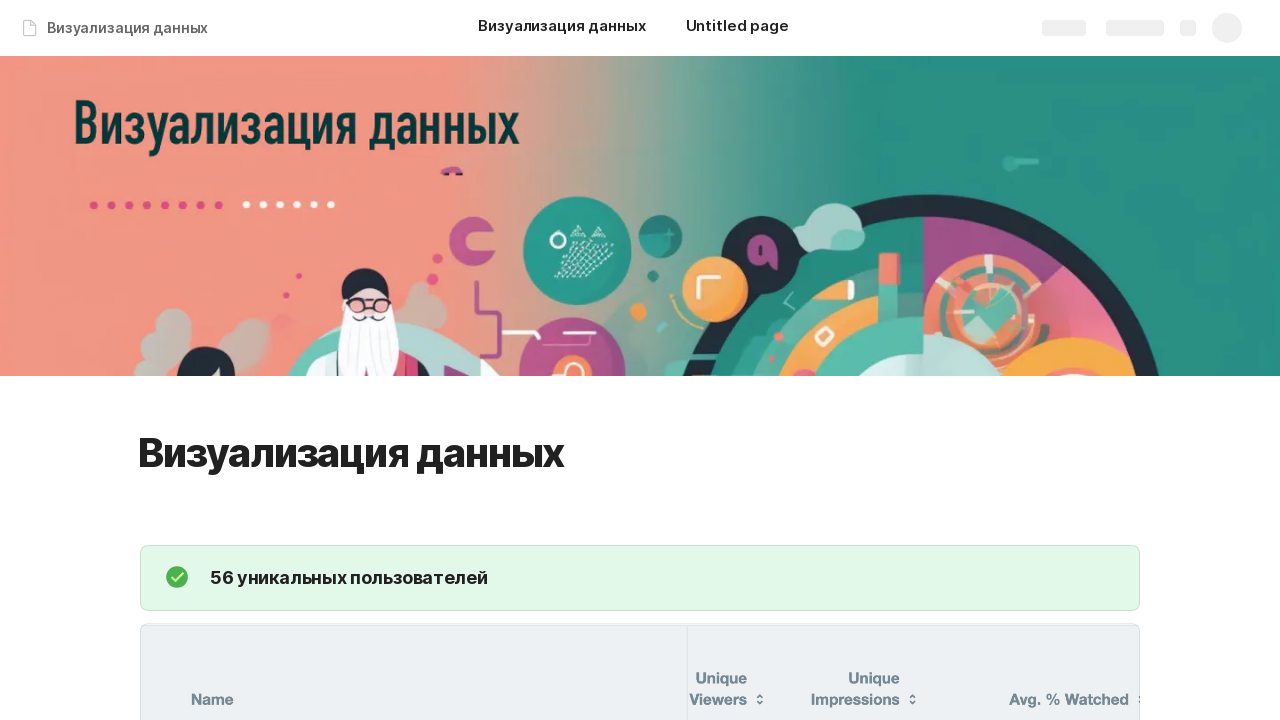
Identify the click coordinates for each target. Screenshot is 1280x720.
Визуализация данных (127, 27)
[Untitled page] (737, 28)
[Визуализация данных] (561, 28)
